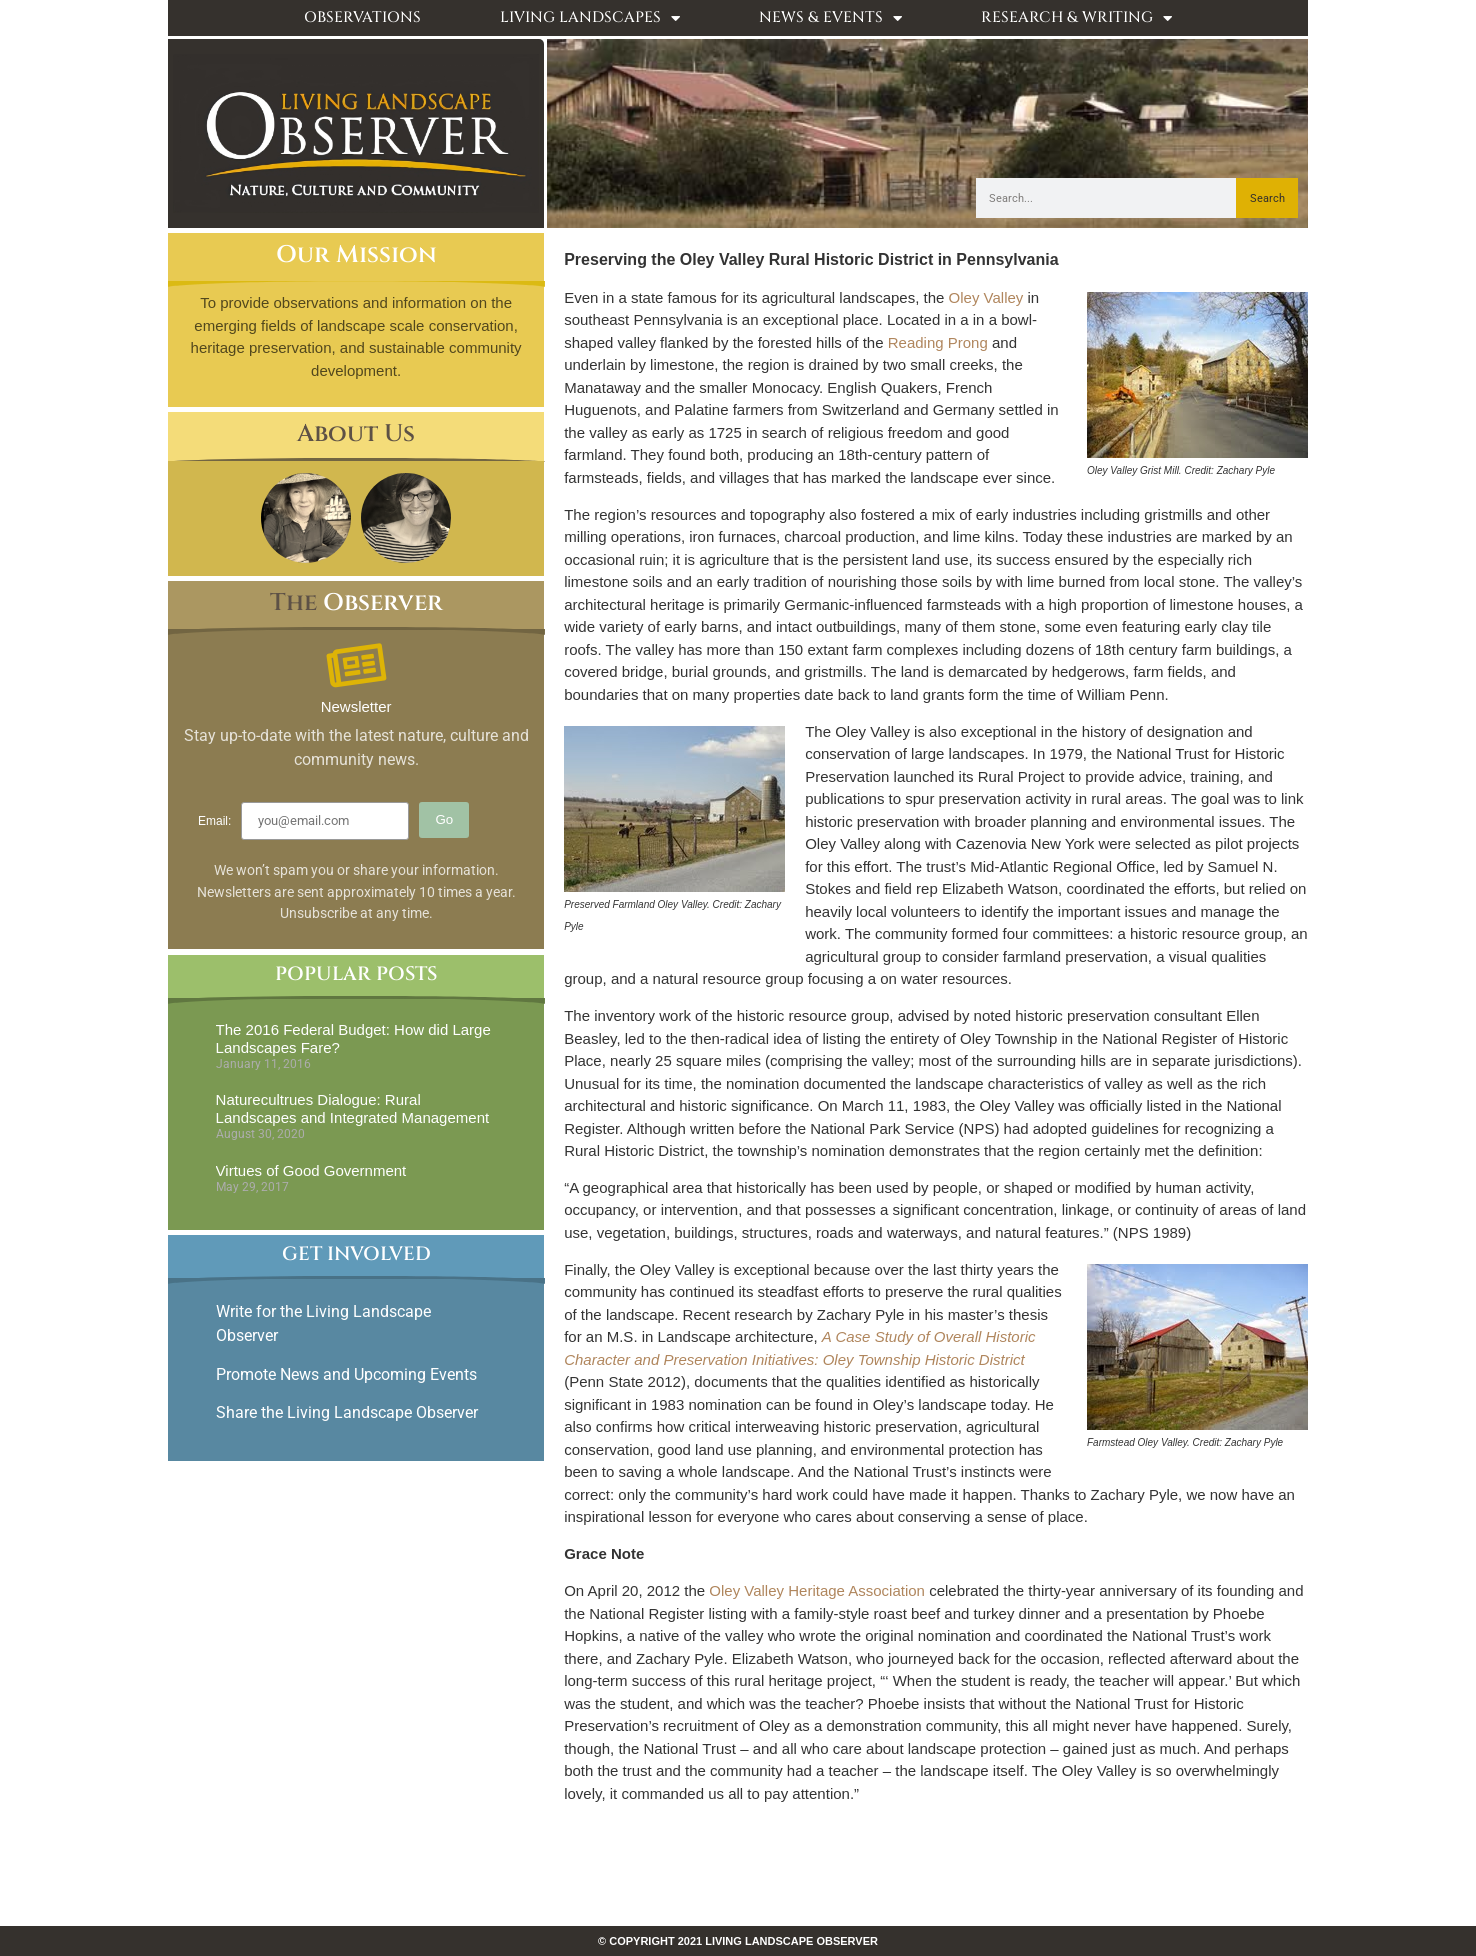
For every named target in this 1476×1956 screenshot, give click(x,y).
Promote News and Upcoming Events (346, 1374)
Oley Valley (986, 297)
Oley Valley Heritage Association (817, 1590)
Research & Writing (1076, 18)
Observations (362, 17)
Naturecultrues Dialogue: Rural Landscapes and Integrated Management (353, 1108)
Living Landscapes (590, 18)
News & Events (830, 18)
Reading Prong (938, 342)
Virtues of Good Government (311, 1170)
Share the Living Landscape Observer (349, 1412)
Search (1267, 198)
